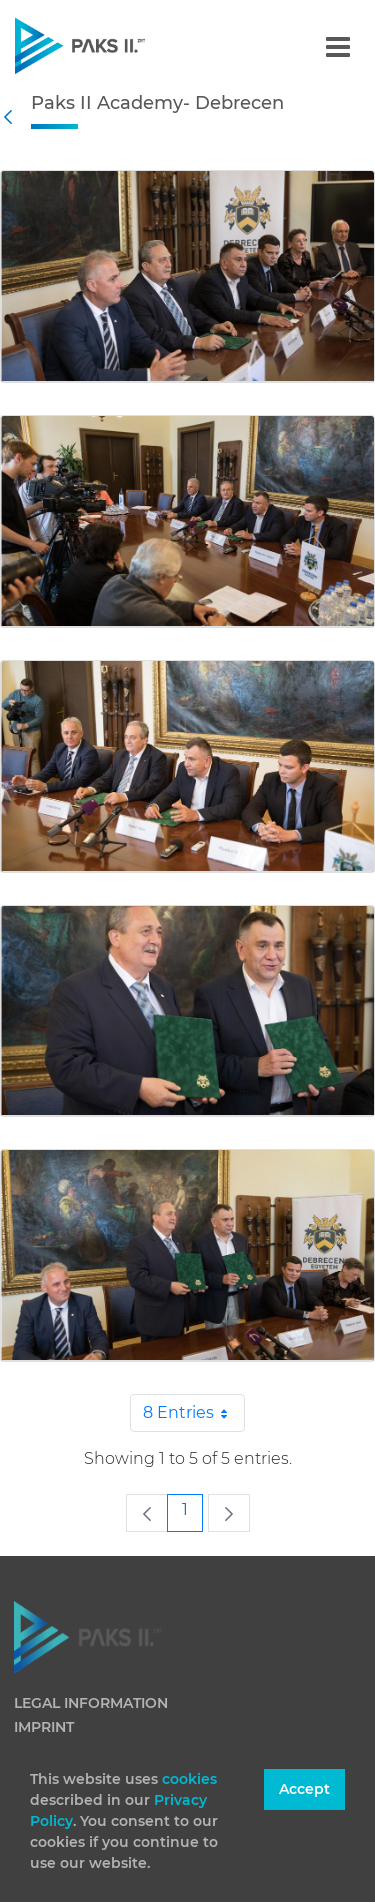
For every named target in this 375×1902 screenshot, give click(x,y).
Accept (304, 1789)
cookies (189, 1779)
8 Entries (194, 1413)
